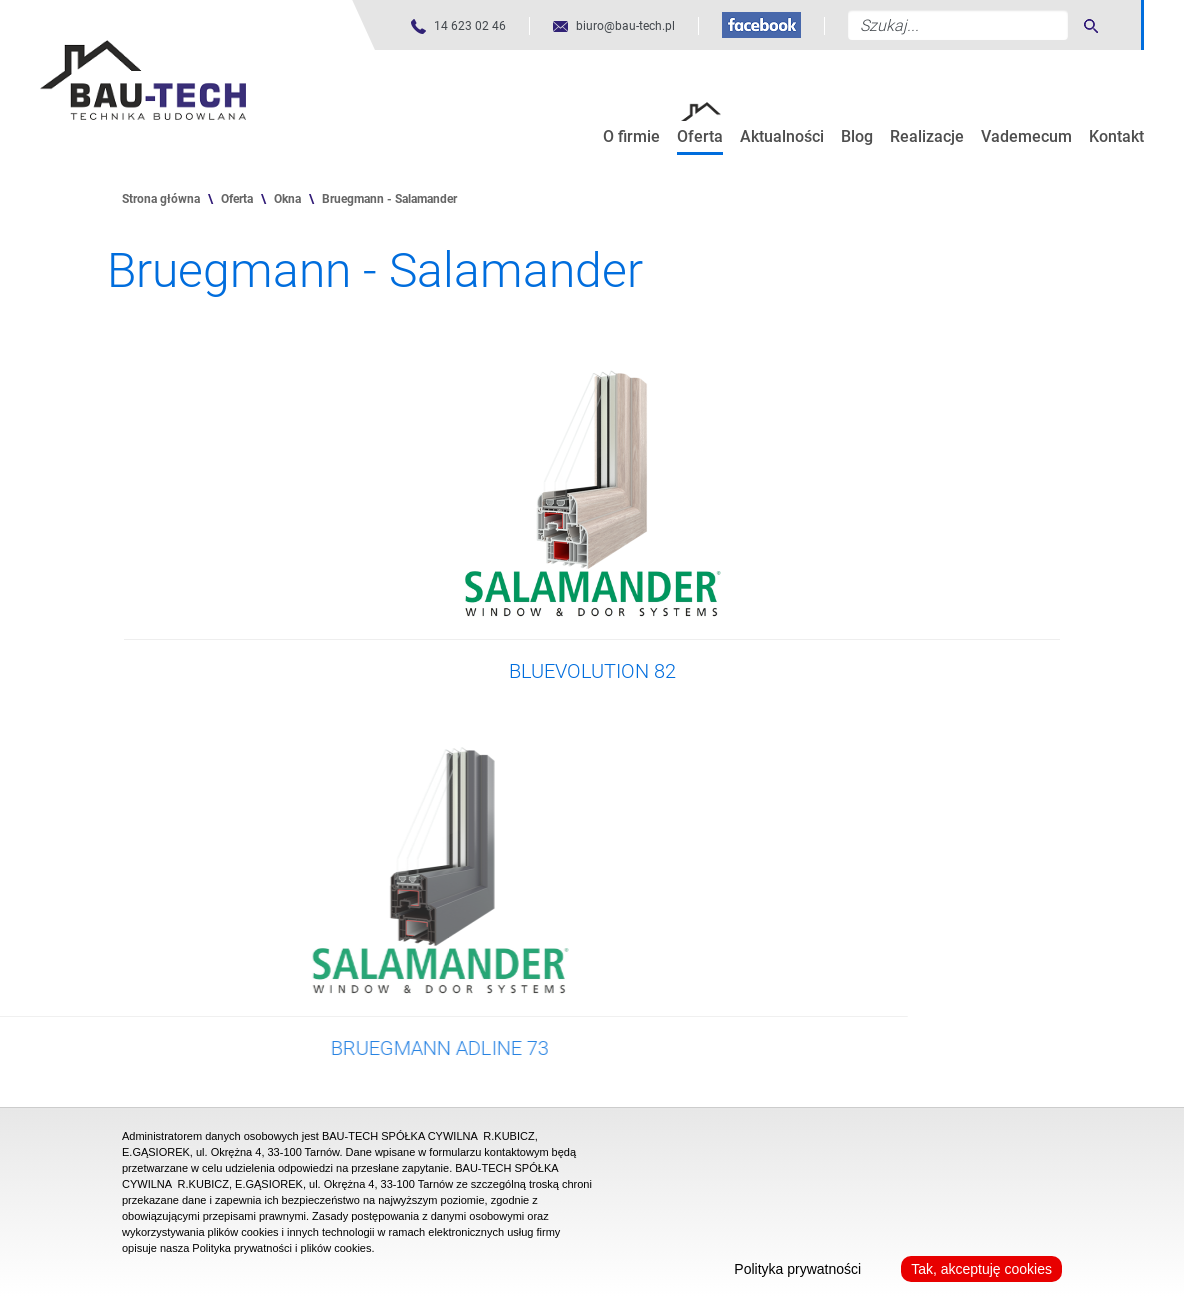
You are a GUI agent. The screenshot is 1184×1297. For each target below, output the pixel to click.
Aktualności (782, 136)
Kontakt (1116, 136)
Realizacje (927, 136)
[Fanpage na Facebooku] (761, 25)
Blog (857, 136)
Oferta (700, 136)
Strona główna (161, 199)
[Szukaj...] (958, 25)
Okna (287, 199)
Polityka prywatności (797, 1269)
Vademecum (1026, 136)
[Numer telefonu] (458, 26)
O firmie (631, 136)
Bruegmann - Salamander (389, 199)
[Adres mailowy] (614, 26)
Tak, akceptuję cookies (981, 1269)
